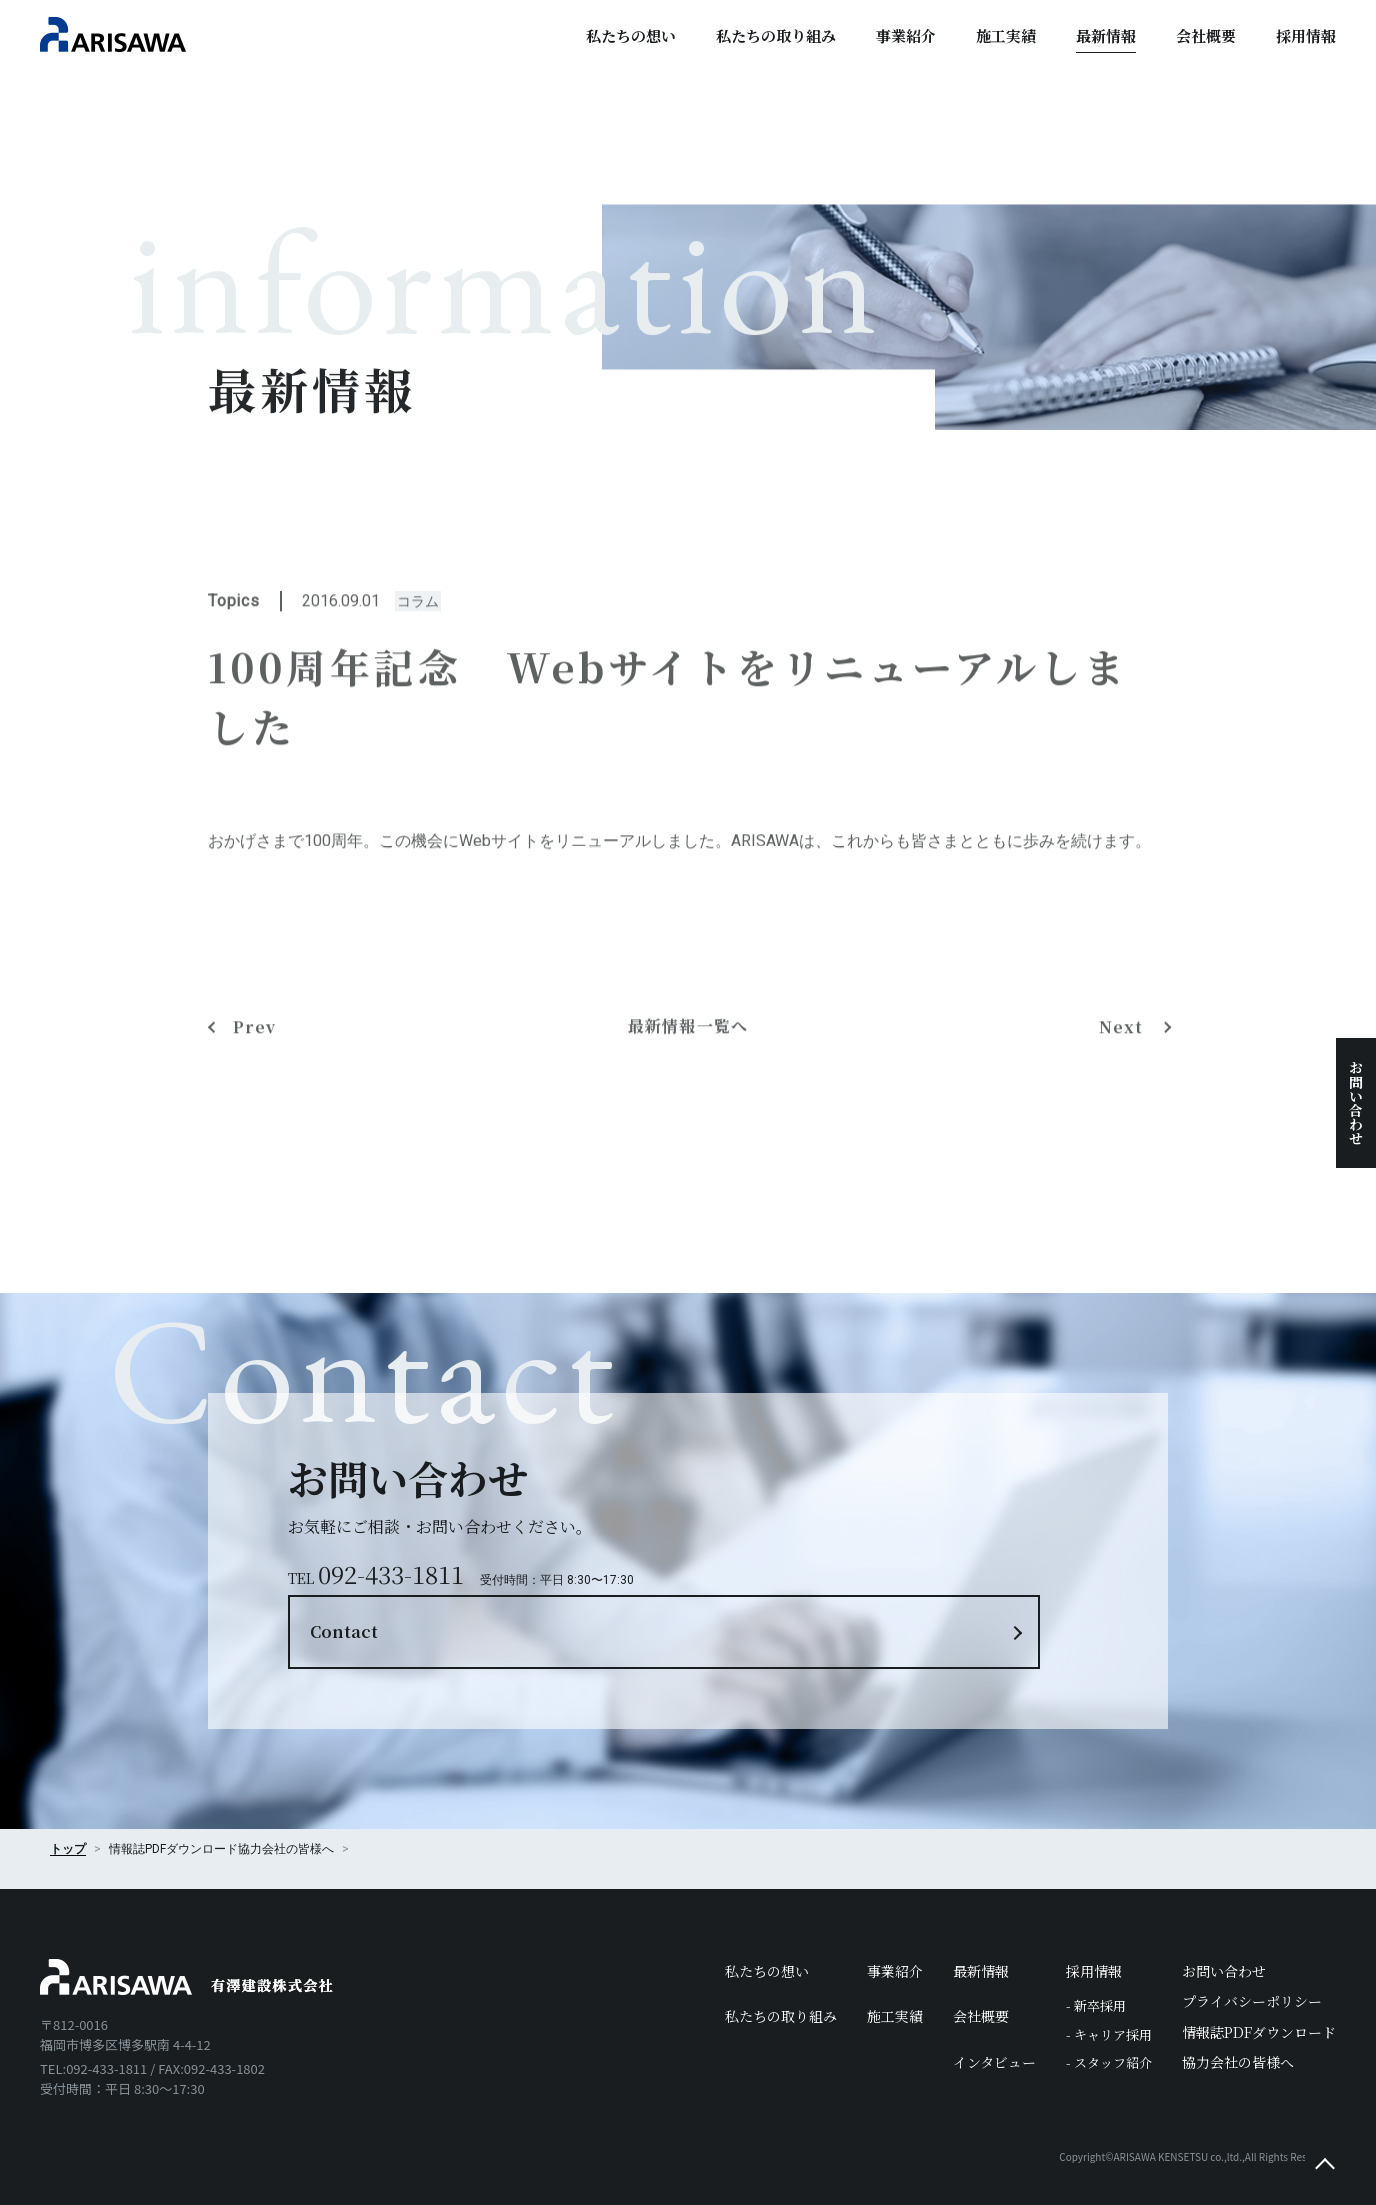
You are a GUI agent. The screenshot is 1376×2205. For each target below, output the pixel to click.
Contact (794, 1554)
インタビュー (994, 2020)
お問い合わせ (1356, 1103)
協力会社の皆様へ (286, 1808)
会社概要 (1206, 35)
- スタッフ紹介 (1109, 2021)
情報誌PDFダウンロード (1259, 1990)
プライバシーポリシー (1252, 1960)
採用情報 (1306, 35)
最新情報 (1106, 35)
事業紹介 (906, 35)
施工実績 (1006, 35)
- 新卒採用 (1096, 1964)
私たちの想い (631, 35)
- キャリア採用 (1109, 1993)
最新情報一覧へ (688, 1157)
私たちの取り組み (776, 35)
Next (1126, 1157)
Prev (254, 1157)
